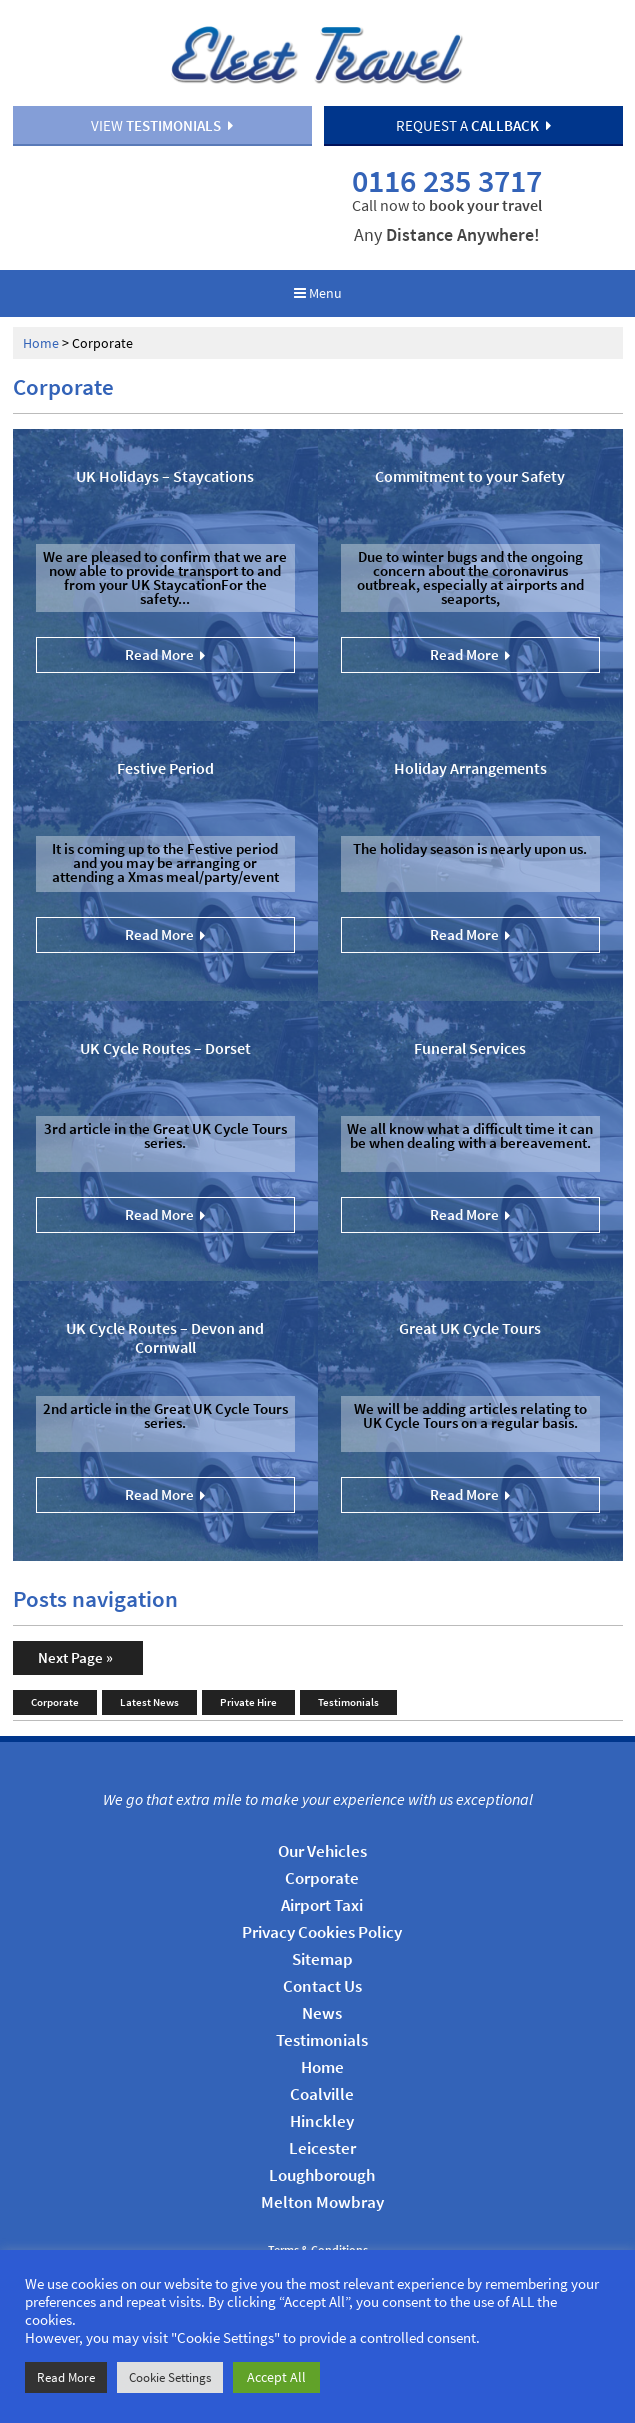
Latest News (149, 1663)
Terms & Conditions (318, 2211)
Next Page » (75, 1618)
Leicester (322, 2109)
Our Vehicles (322, 1812)
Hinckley (322, 2082)
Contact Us (322, 1947)
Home (41, 304)
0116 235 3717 (470, 179)
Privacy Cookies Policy (322, 1893)
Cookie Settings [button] (170, 2377)
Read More (66, 2377)
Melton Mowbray (322, 2163)
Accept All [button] (276, 2377)
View (162, 127)
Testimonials (348, 1663)
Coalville (322, 2055)
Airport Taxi (322, 1866)
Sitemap (322, 1920)
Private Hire (248, 1663)
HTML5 (353, 2231)
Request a (473, 127)
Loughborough (322, 2136)
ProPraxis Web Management (513, 2231)
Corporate (55, 1663)
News (322, 1974)
